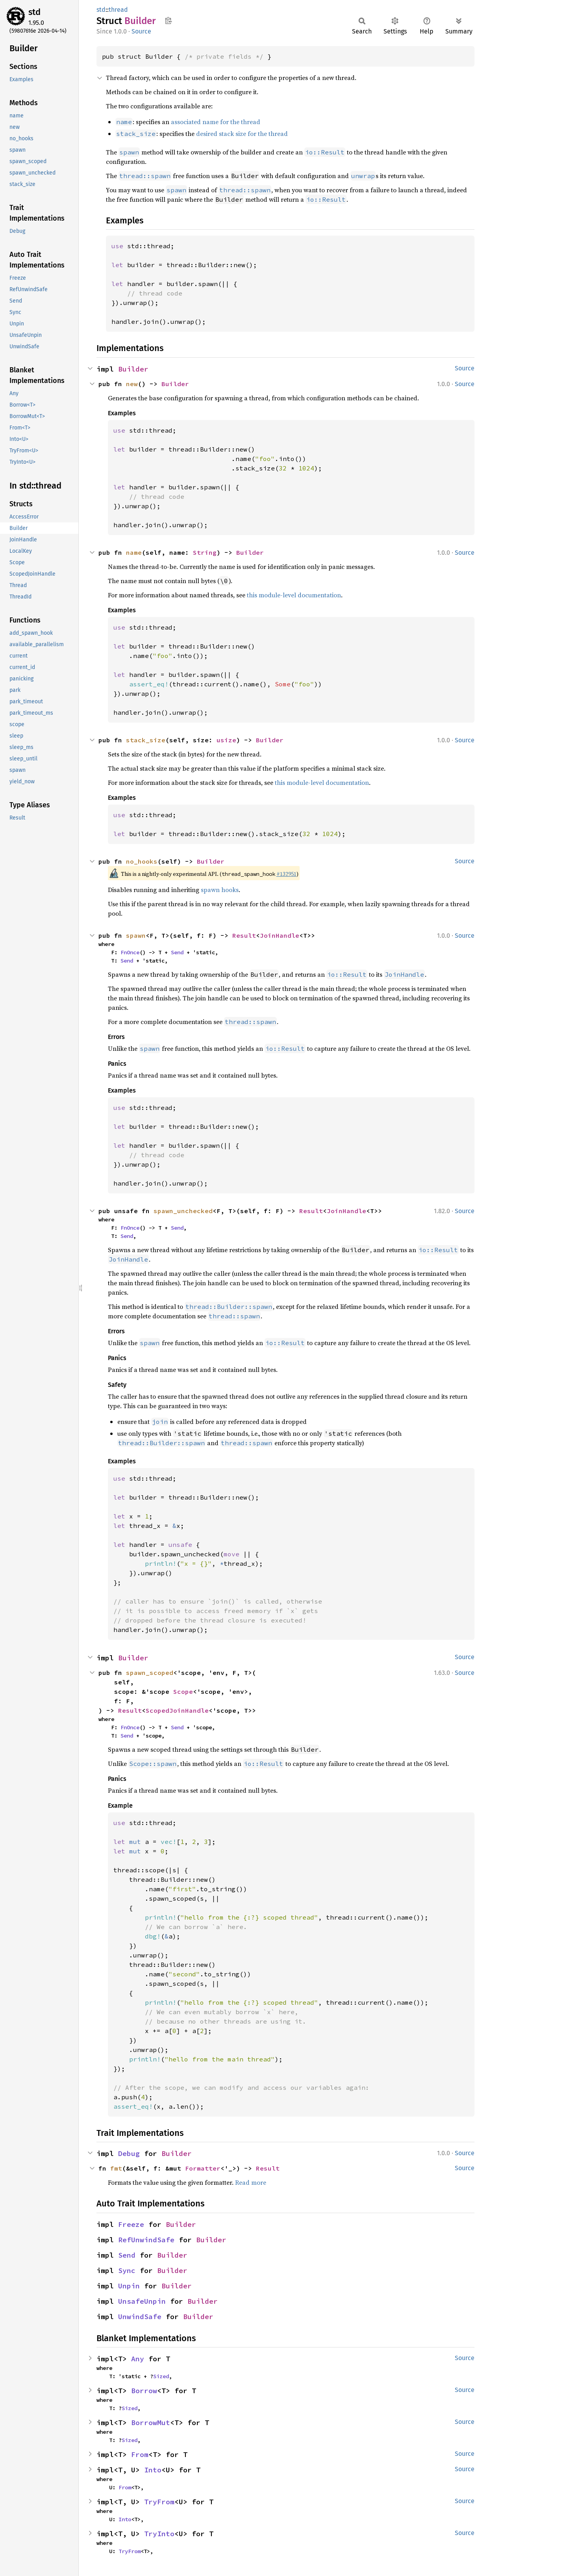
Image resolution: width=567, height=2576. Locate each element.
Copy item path (168, 20)
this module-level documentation (294, 595)
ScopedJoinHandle (177, 1710)
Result (244, 935)
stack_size (145, 740)
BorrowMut (150, 2422)
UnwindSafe (139, 2316)
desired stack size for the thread (242, 133)
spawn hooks (220, 889)
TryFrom (159, 2501)
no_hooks (142, 861)
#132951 (286, 874)
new (132, 384)
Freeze (131, 2224)
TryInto (159, 2533)
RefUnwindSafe (146, 2239)
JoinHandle (279, 935)
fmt (116, 2168)
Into (152, 2469)
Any (137, 2358)
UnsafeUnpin (142, 2301)
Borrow (144, 2390)
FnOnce (129, 952)
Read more (250, 2182)
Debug (129, 2153)
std (34, 12)
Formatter (202, 2168)
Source (141, 31)
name (134, 552)
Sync (126, 2270)
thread (118, 9)
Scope (183, 1691)
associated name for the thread (215, 121)
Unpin (129, 2285)
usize (226, 740)
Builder (133, 369)
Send (177, 952)
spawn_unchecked (183, 1211)
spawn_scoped (149, 1672)
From (139, 2454)
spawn (136, 935)
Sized (161, 2376)
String (205, 552)
